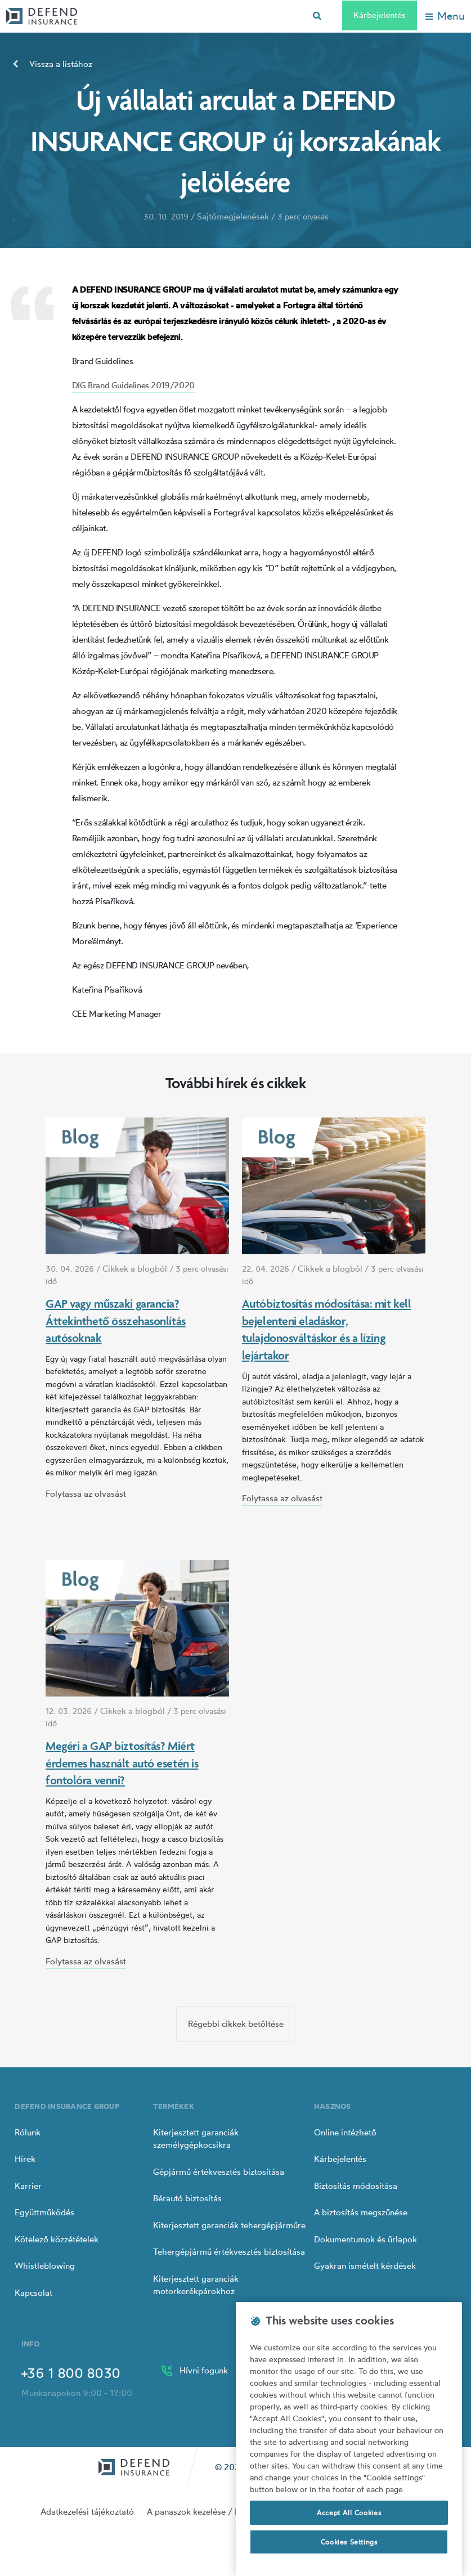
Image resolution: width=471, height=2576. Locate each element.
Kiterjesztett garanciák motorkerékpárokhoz (196, 2285)
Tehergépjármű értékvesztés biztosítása (229, 2251)
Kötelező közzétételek (56, 2239)
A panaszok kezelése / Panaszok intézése (225, 2511)
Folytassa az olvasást (86, 1493)
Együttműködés (44, 2212)
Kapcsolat (33, 2292)
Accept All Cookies (349, 2512)
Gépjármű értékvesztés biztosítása (218, 2171)
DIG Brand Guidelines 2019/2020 (133, 385)
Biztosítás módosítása (355, 2185)
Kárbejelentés (340, 2158)
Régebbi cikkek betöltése (236, 2023)
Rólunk (28, 2132)
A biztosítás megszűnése (360, 2212)
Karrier (28, 2185)
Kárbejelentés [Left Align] (379, 15)
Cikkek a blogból (134, 1268)
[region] (349, 2439)
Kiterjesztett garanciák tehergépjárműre (229, 2225)
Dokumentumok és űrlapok (365, 2239)
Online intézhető (345, 2132)
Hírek (25, 2158)
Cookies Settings (349, 2542)
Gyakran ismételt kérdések (365, 2265)
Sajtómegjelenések (233, 216)
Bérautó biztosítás (187, 2198)
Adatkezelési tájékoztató (87, 2511)
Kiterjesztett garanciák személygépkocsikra (196, 2139)
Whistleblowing (45, 2265)
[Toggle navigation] (445, 16)
